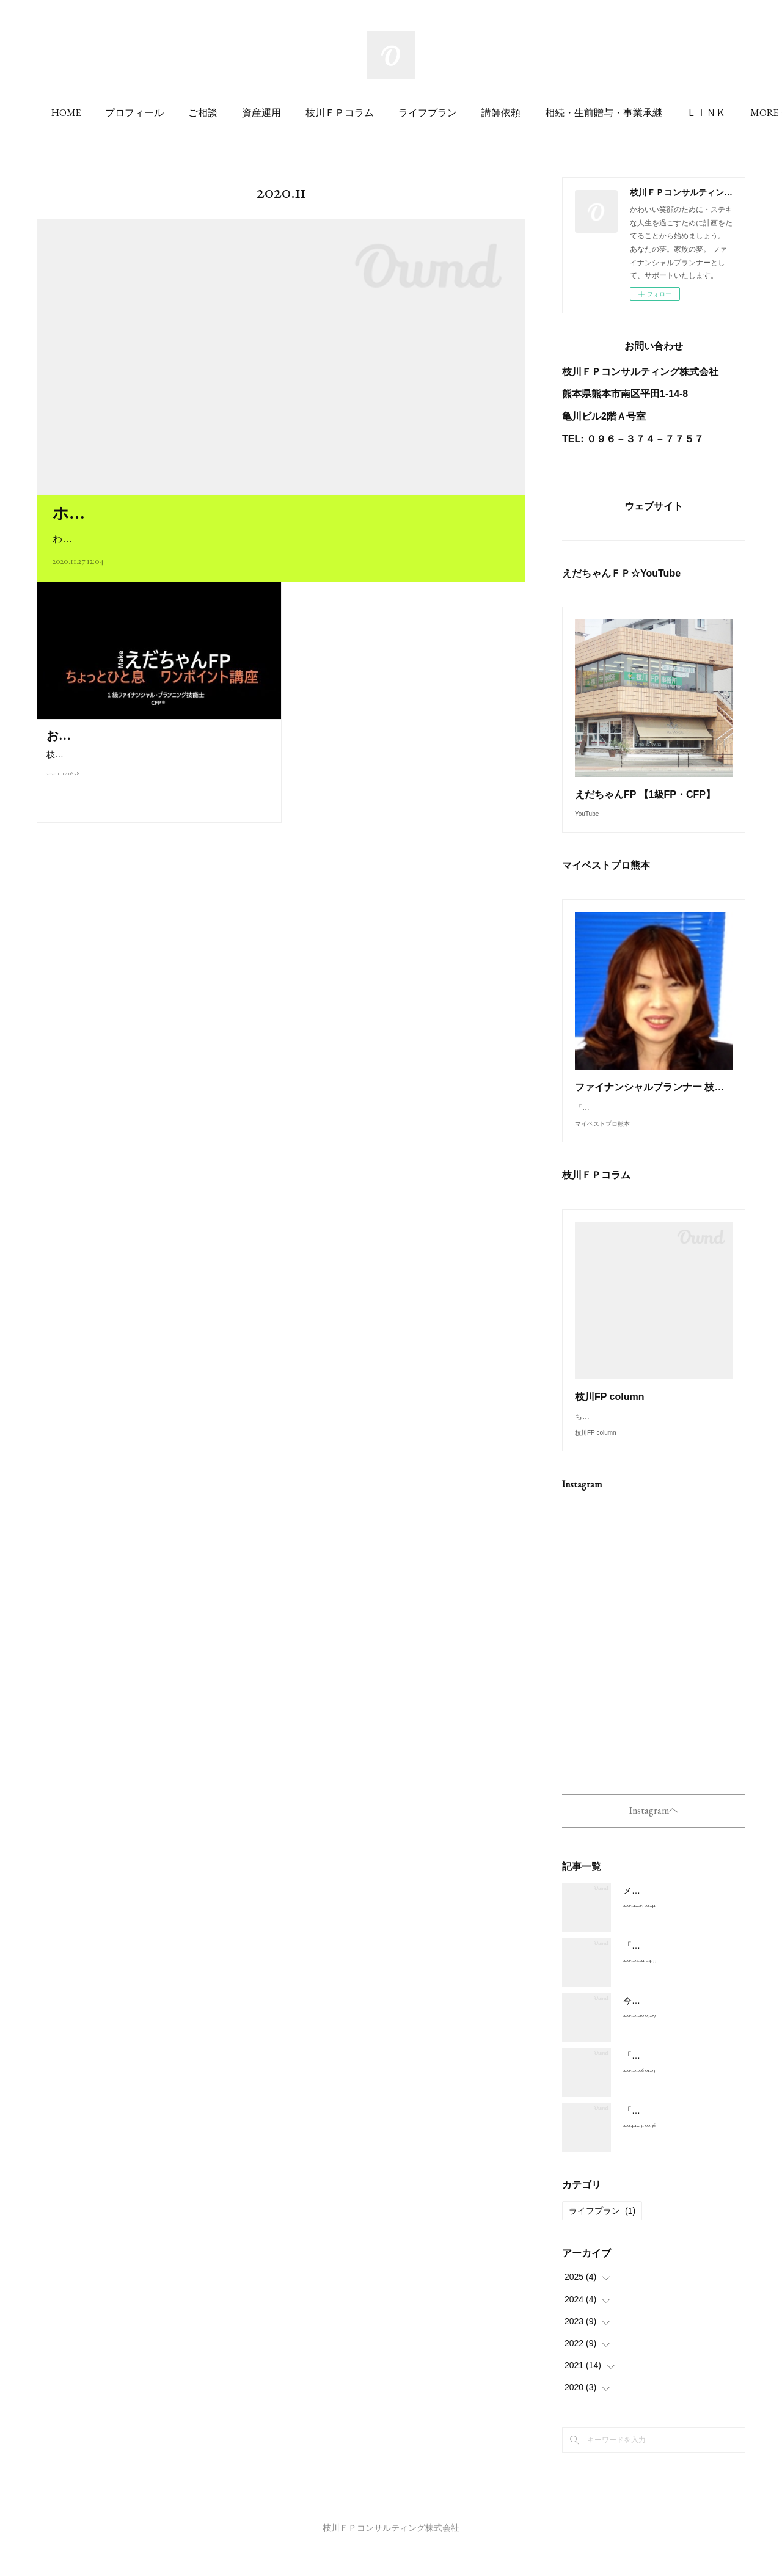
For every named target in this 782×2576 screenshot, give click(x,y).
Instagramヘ (654, 1836)
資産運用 (337, 112)
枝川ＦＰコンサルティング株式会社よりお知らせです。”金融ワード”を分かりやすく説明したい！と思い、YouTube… (159, 762)
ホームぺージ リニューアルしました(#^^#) (212, 513)
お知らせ (70, 735)
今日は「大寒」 (653, 2029)
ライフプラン (503, 112)
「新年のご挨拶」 (657, 2084)
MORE (635, 112)
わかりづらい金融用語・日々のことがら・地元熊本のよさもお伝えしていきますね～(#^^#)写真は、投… (281, 538)
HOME (141, 112)
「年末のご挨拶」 (657, 2139)
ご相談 (278, 112)
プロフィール (210, 112)
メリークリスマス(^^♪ (665, 1919)
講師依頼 (576, 112)
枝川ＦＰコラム (415, 112)
